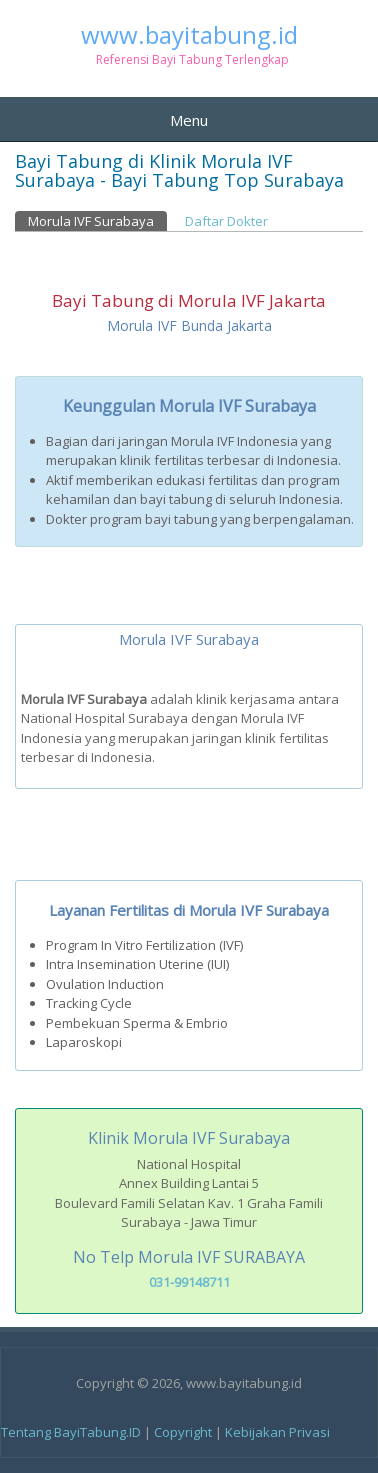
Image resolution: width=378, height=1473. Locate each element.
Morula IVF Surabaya (97, 220)
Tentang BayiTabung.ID (71, 1432)
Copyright (183, 1432)
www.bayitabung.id (189, 35)
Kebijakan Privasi (277, 1432)
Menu (189, 120)
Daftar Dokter (226, 221)
